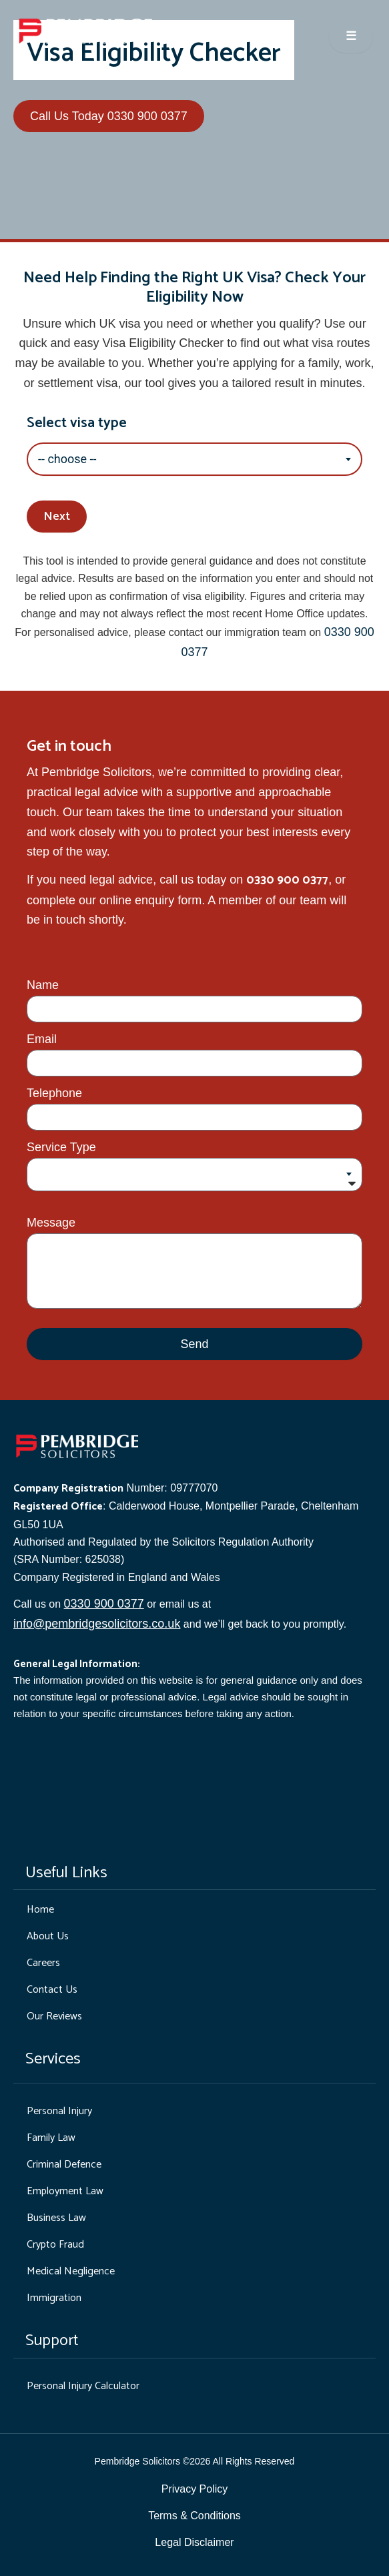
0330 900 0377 (104, 1603)
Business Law (56, 2218)
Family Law (51, 2138)
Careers (43, 1963)
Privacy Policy (194, 2489)
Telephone (54, 1093)
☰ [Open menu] (351, 37)
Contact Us (52, 1990)
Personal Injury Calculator (83, 2386)
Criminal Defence (64, 2165)
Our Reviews (54, 2016)
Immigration (54, 2298)
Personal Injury (59, 2111)
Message (51, 1222)
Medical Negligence (71, 2271)
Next (56, 517)
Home (40, 1910)
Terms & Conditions (194, 2515)
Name (43, 985)
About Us (48, 1936)
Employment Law (65, 2191)
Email (42, 1039)
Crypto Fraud (55, 2245)
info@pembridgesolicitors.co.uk (96, 1623)
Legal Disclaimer (194, 2542)
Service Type (61, 1147)
